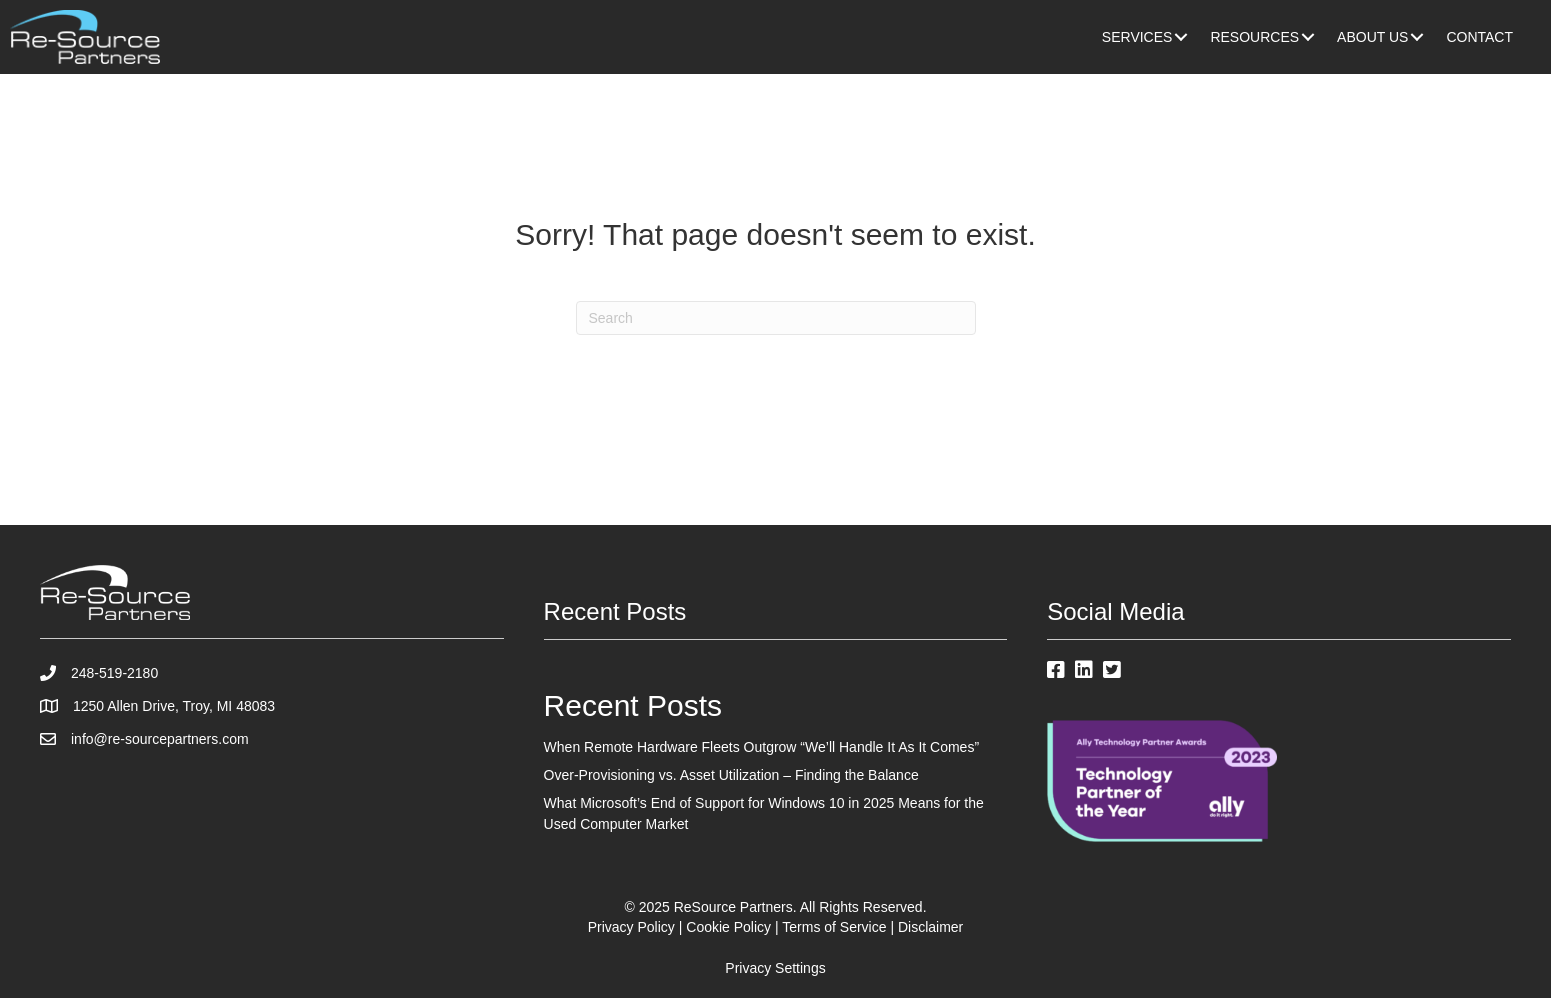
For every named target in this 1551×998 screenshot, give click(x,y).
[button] (1181, 37)
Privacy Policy (631, 927)
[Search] (776, 318)
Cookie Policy (728, 927)
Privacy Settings (775, 968)
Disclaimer (930, 927)
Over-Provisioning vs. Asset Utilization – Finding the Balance (731, 775)
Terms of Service (834, 927)
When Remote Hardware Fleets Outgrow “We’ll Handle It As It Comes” (761, 747)
